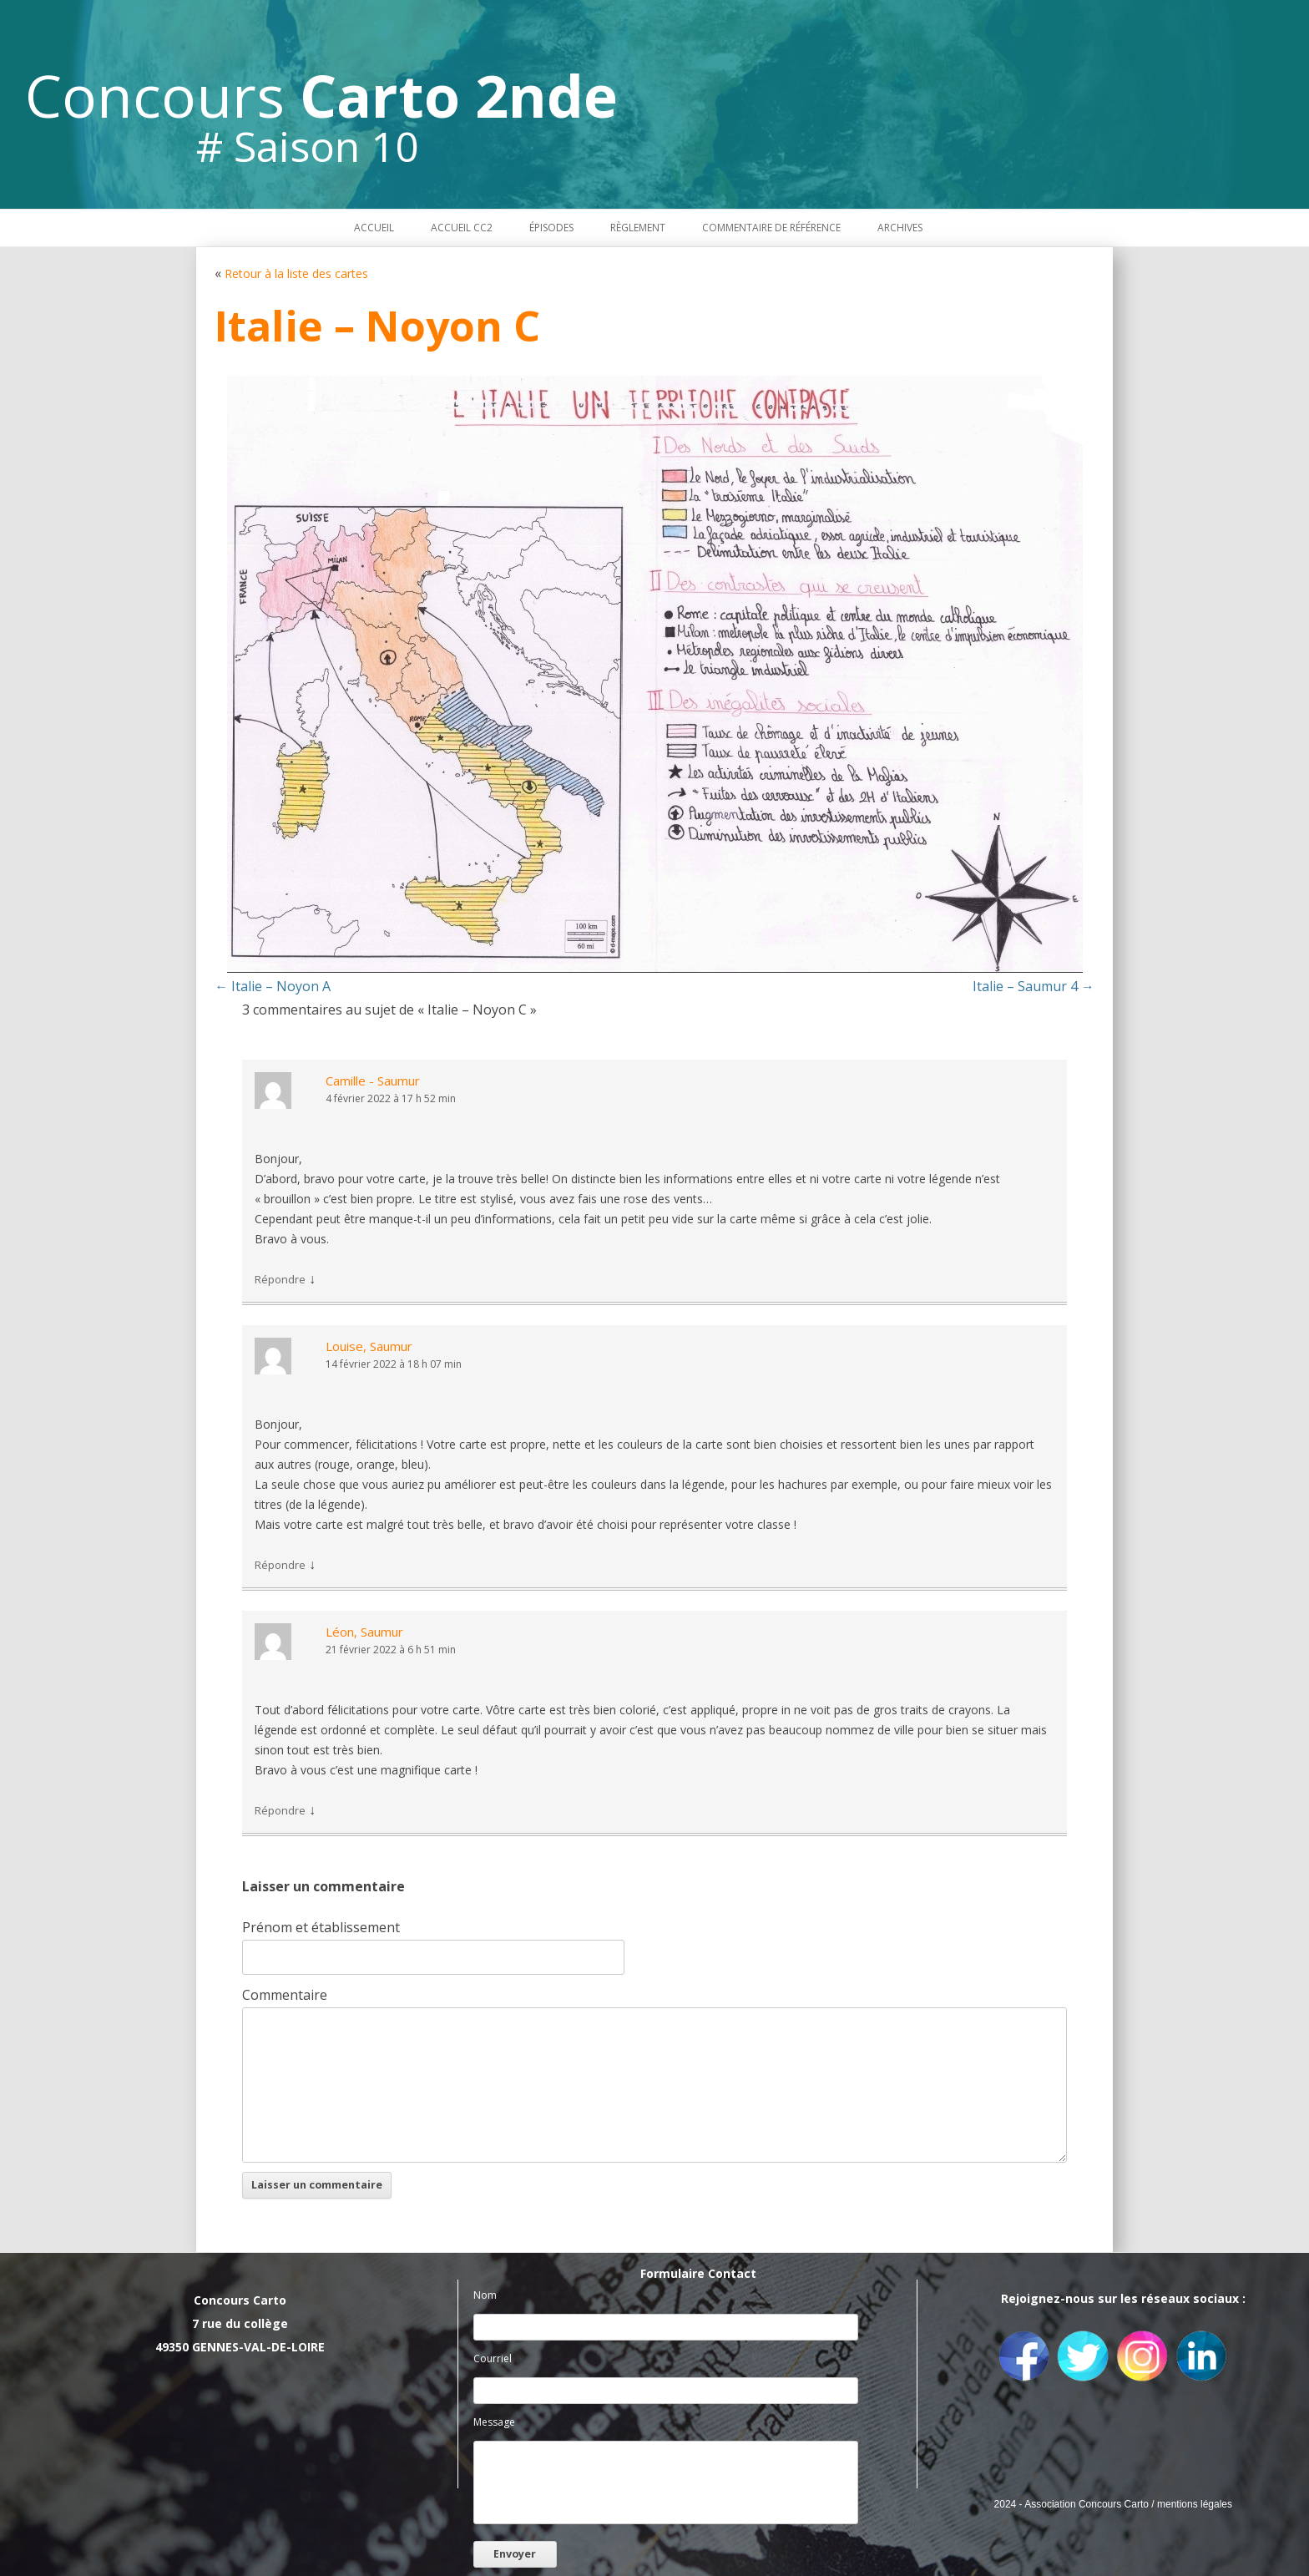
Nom (485, 2295)
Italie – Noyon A (273, 986)
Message (494, 2422)
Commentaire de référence (771, 227)
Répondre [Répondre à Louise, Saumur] (280, 1564)
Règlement (637, 227)
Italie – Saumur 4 (1033, 986)
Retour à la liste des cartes (296, 273)
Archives (899, 227)
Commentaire (284, 1995)
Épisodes (551, 227)
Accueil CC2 (462, 227)
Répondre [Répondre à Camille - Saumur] (280, 1279)
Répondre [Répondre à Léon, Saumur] (280, 1810)
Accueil (374, 227)
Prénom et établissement (321, 1927)
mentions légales (1194, 2504)
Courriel (492, 2358)
